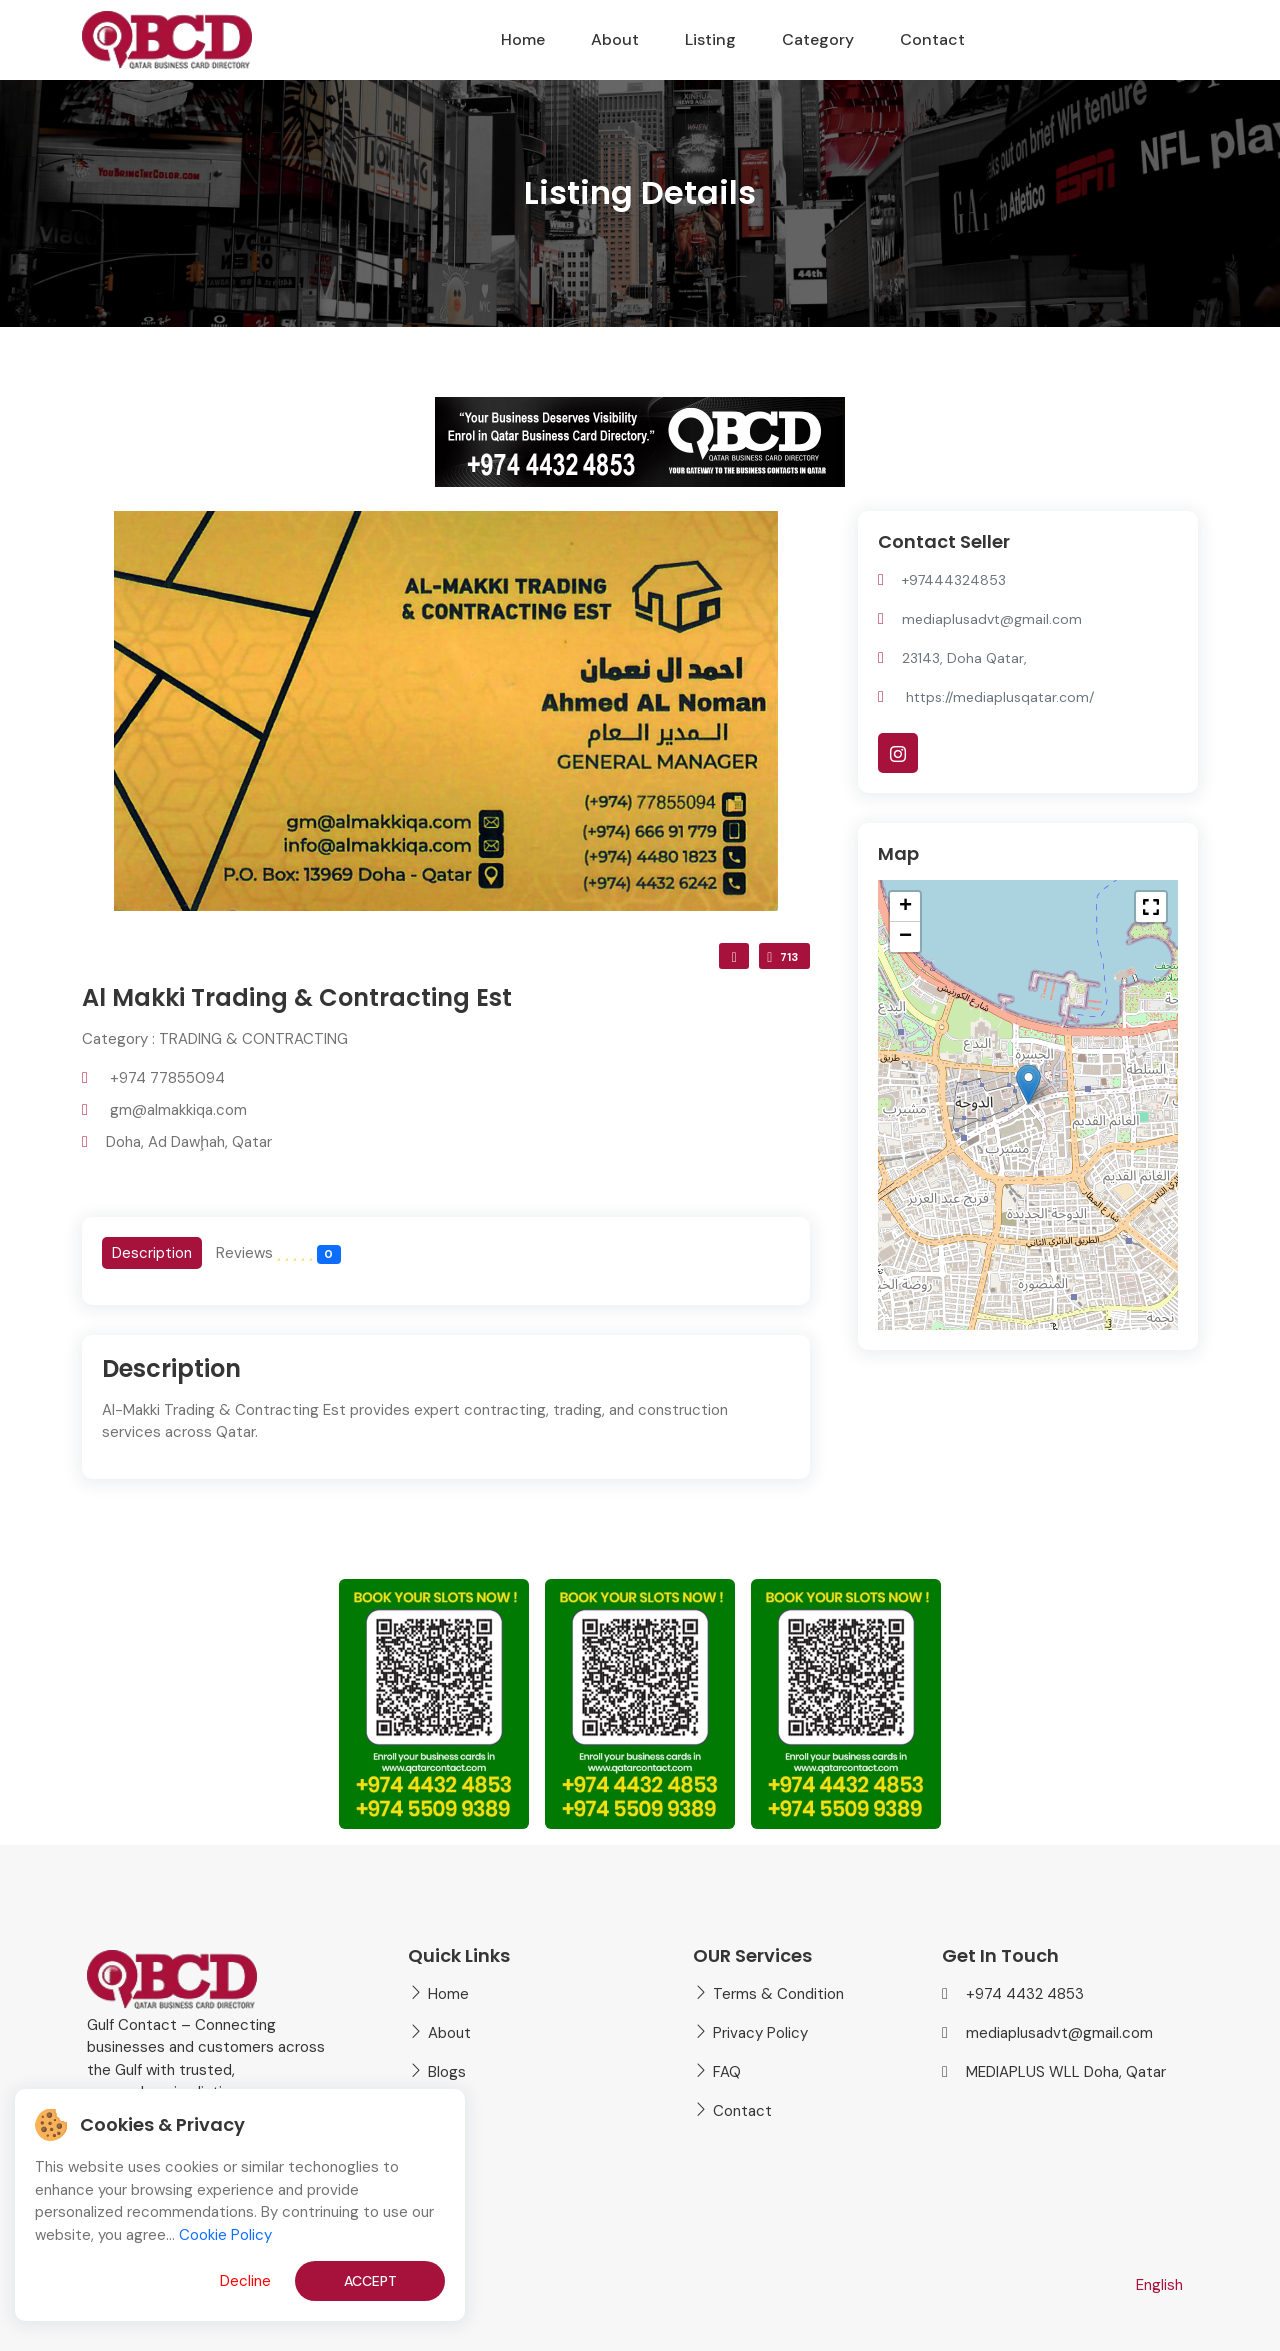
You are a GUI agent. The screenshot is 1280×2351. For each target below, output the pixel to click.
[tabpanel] (446, 1407)
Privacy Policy (760, 2033)
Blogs (447, 2072)
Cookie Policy (225, 2235)
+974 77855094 (167, 1078)
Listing (710, 39)
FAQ (727, 2072)
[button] (1028, 1084)
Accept (370, 2281)
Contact (932, 39)
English (1159, 2285)
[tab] (152, 1253)
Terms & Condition (778, 1994)
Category (818, 39)
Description (152, 1253)
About (615, 39)
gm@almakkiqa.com (178, 1110)
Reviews (278, 1253)
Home (523, 39)
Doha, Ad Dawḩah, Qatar (189, 1142)
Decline (245, 2281)
